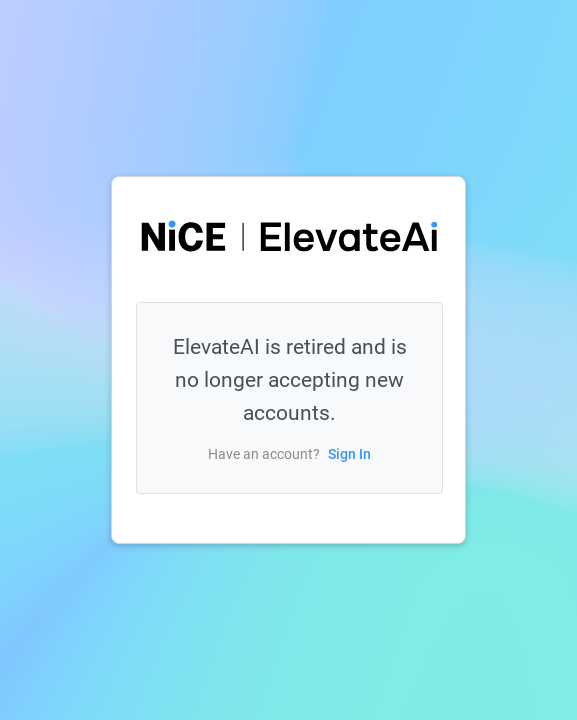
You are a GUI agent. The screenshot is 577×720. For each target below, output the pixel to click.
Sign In (349, 454)
